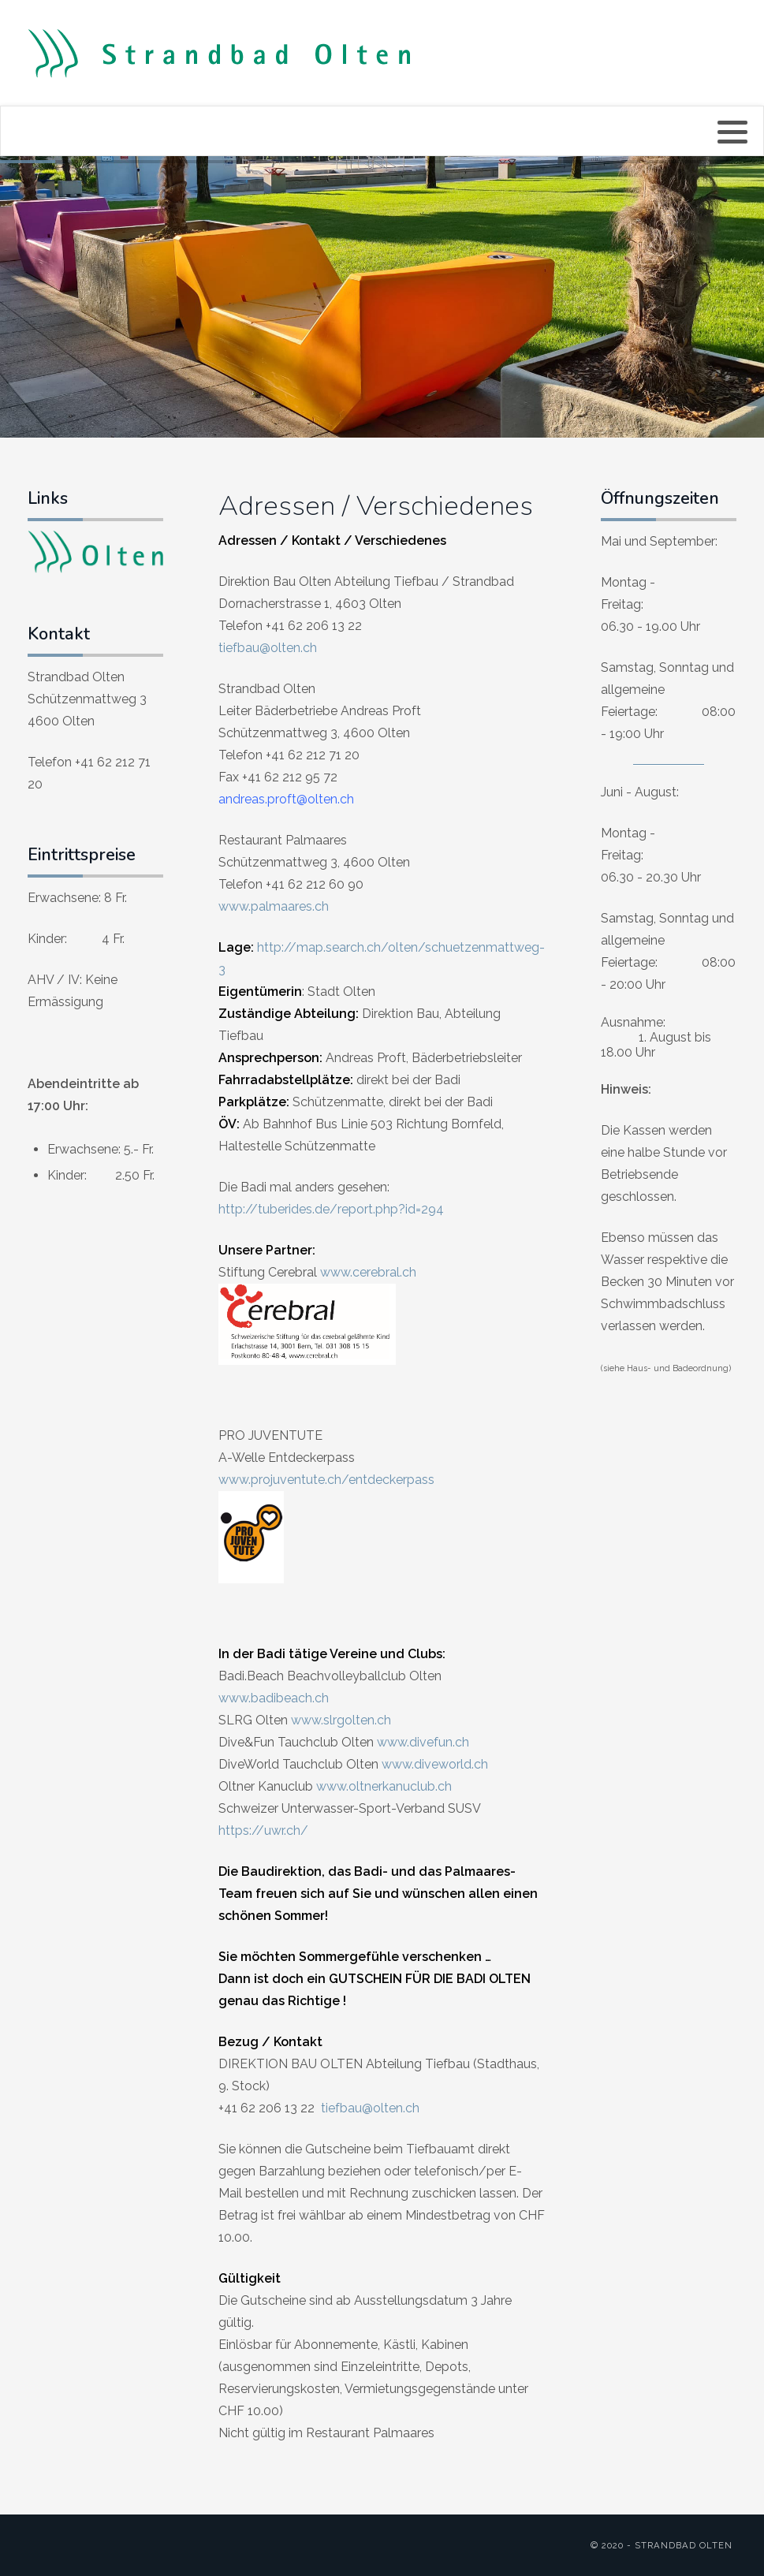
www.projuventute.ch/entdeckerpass (326, 1479)
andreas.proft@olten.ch (286, 799)
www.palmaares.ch (273, 906)
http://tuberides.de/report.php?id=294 (331, 1209)
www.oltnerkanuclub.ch (384, 1786)
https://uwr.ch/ (263, 1830)
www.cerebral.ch (368, 1272)
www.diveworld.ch (435, 1764)
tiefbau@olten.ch (267, 647)
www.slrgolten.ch (341, 1720)
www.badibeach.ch (273, 1698)
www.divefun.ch (423, 1742)
